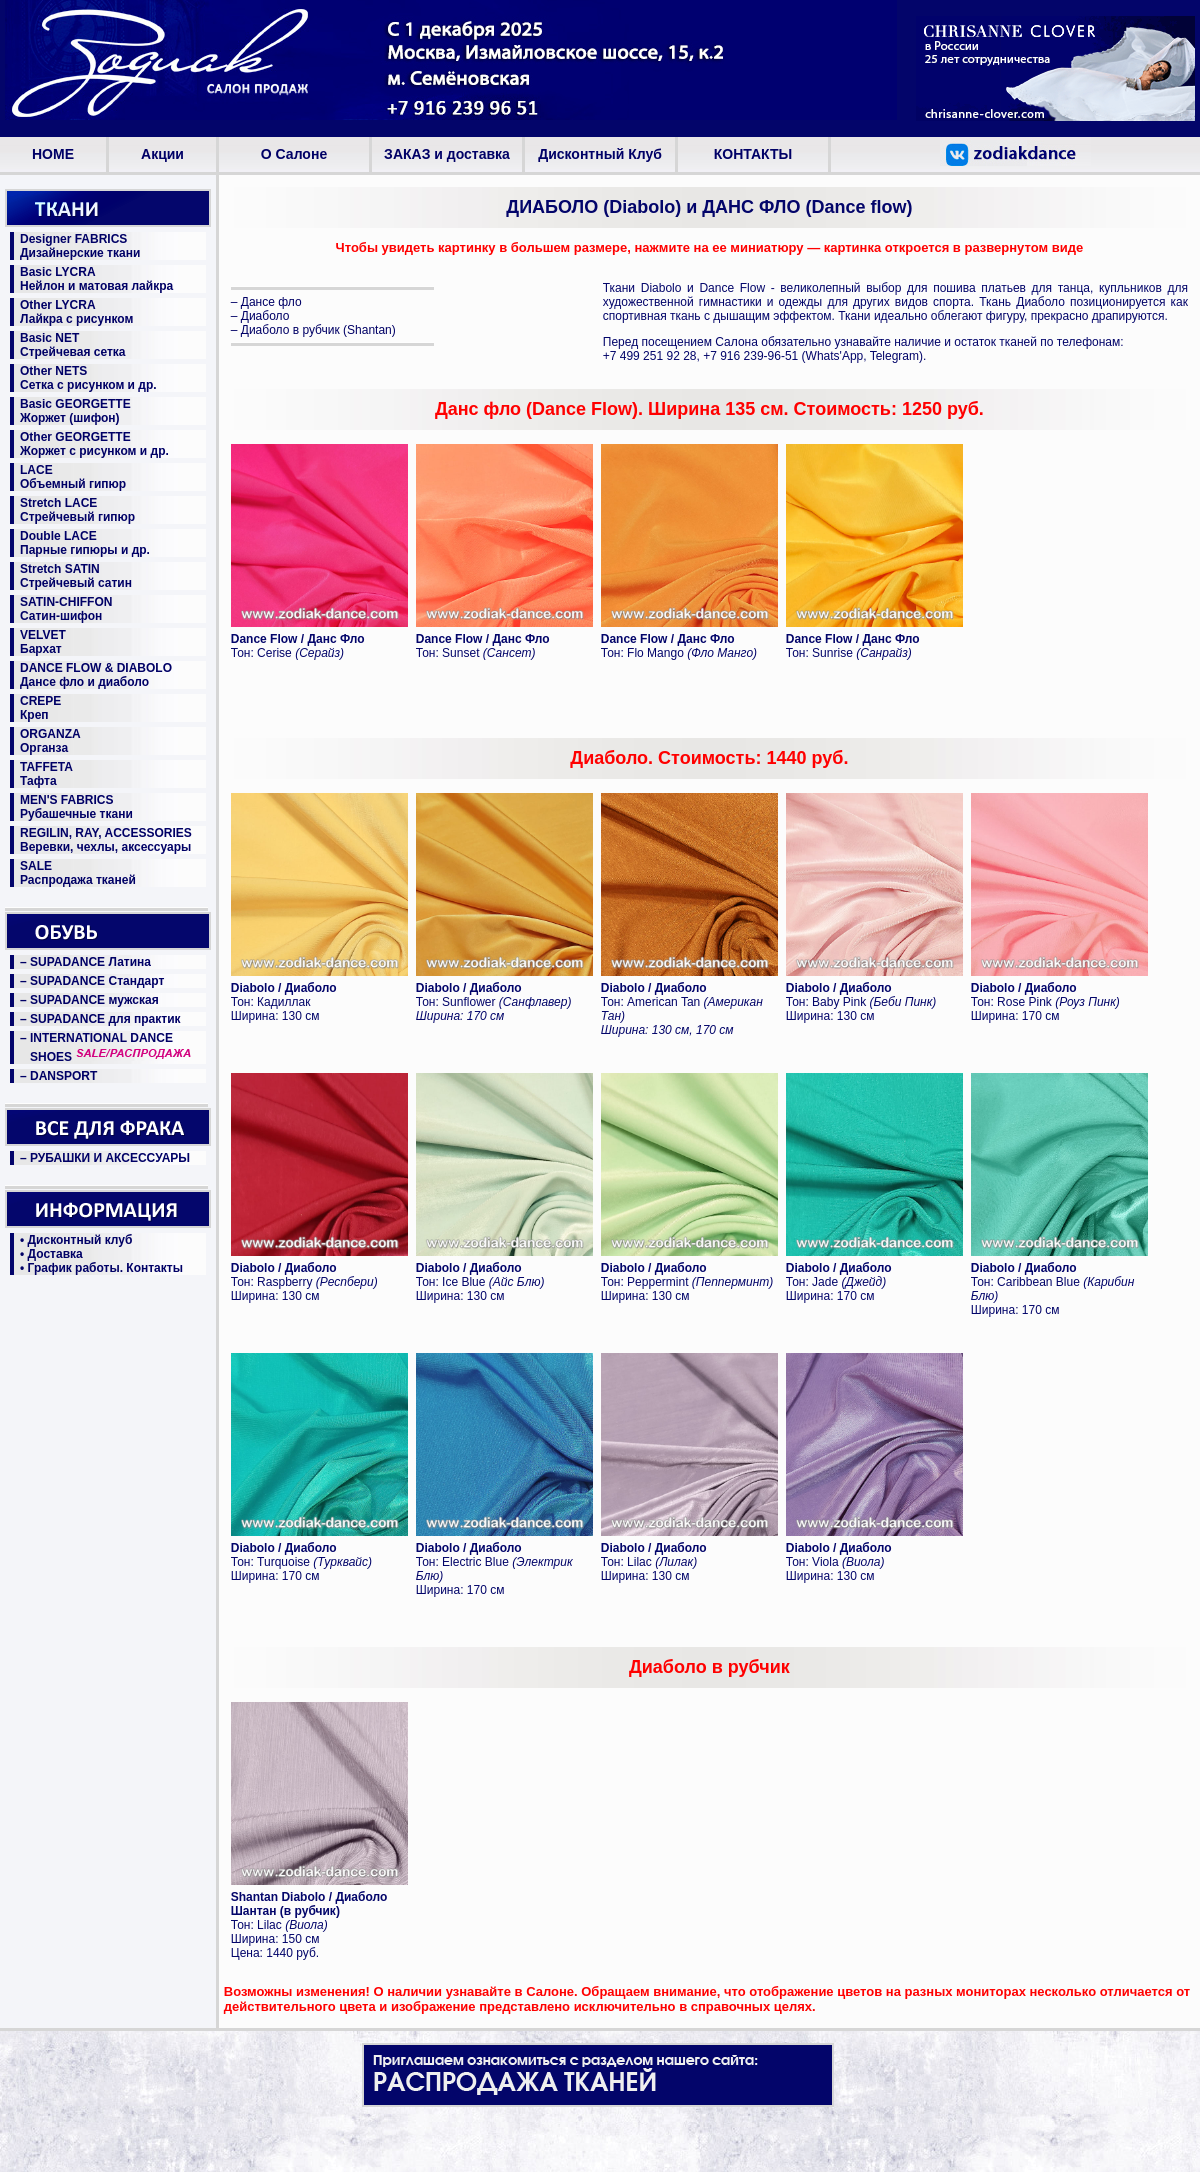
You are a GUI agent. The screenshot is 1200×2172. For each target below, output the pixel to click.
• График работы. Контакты (101, 1268)
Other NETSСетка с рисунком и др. (88, 378)
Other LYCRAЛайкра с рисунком (76, 312)
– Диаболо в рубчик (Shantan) (313, 330)
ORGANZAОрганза (50, 741)
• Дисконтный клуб (76, 1240)
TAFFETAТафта (46, 774)
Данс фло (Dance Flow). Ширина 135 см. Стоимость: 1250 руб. (709, 409)
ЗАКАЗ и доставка (447, 154)
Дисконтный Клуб (600, 154)
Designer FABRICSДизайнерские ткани (80, 246)
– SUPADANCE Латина (85, 962)
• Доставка (51, 1254)
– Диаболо (260, 316)
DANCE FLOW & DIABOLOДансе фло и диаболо (96, 675)
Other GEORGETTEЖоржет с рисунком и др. (94, 444)
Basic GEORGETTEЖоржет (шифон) (75, 411)
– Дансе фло (266, 302)
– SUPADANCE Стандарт (92, 981)
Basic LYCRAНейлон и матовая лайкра (96, 279)
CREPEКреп (40, 708)
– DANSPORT (58, 1076)
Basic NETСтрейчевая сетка (73, 345)
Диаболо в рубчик (709, 1667)
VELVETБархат (43, 642)
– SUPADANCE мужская (89, 1000)
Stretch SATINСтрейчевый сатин (76, 576)
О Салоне (294, 154)
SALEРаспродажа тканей (78, 873)
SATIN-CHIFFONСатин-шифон (66, 609)
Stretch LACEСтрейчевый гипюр (77, 510)
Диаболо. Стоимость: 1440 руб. (709, 758)
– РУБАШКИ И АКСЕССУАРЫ (105, 1158)
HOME (53, 154)
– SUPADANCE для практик (100, 1019)
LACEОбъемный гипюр (73, 477)
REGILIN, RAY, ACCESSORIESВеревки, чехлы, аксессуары (106, 840)
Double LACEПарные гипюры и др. (85, 543)
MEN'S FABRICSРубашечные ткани (76, 807)
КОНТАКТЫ (753, 154)
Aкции (162, 154)
